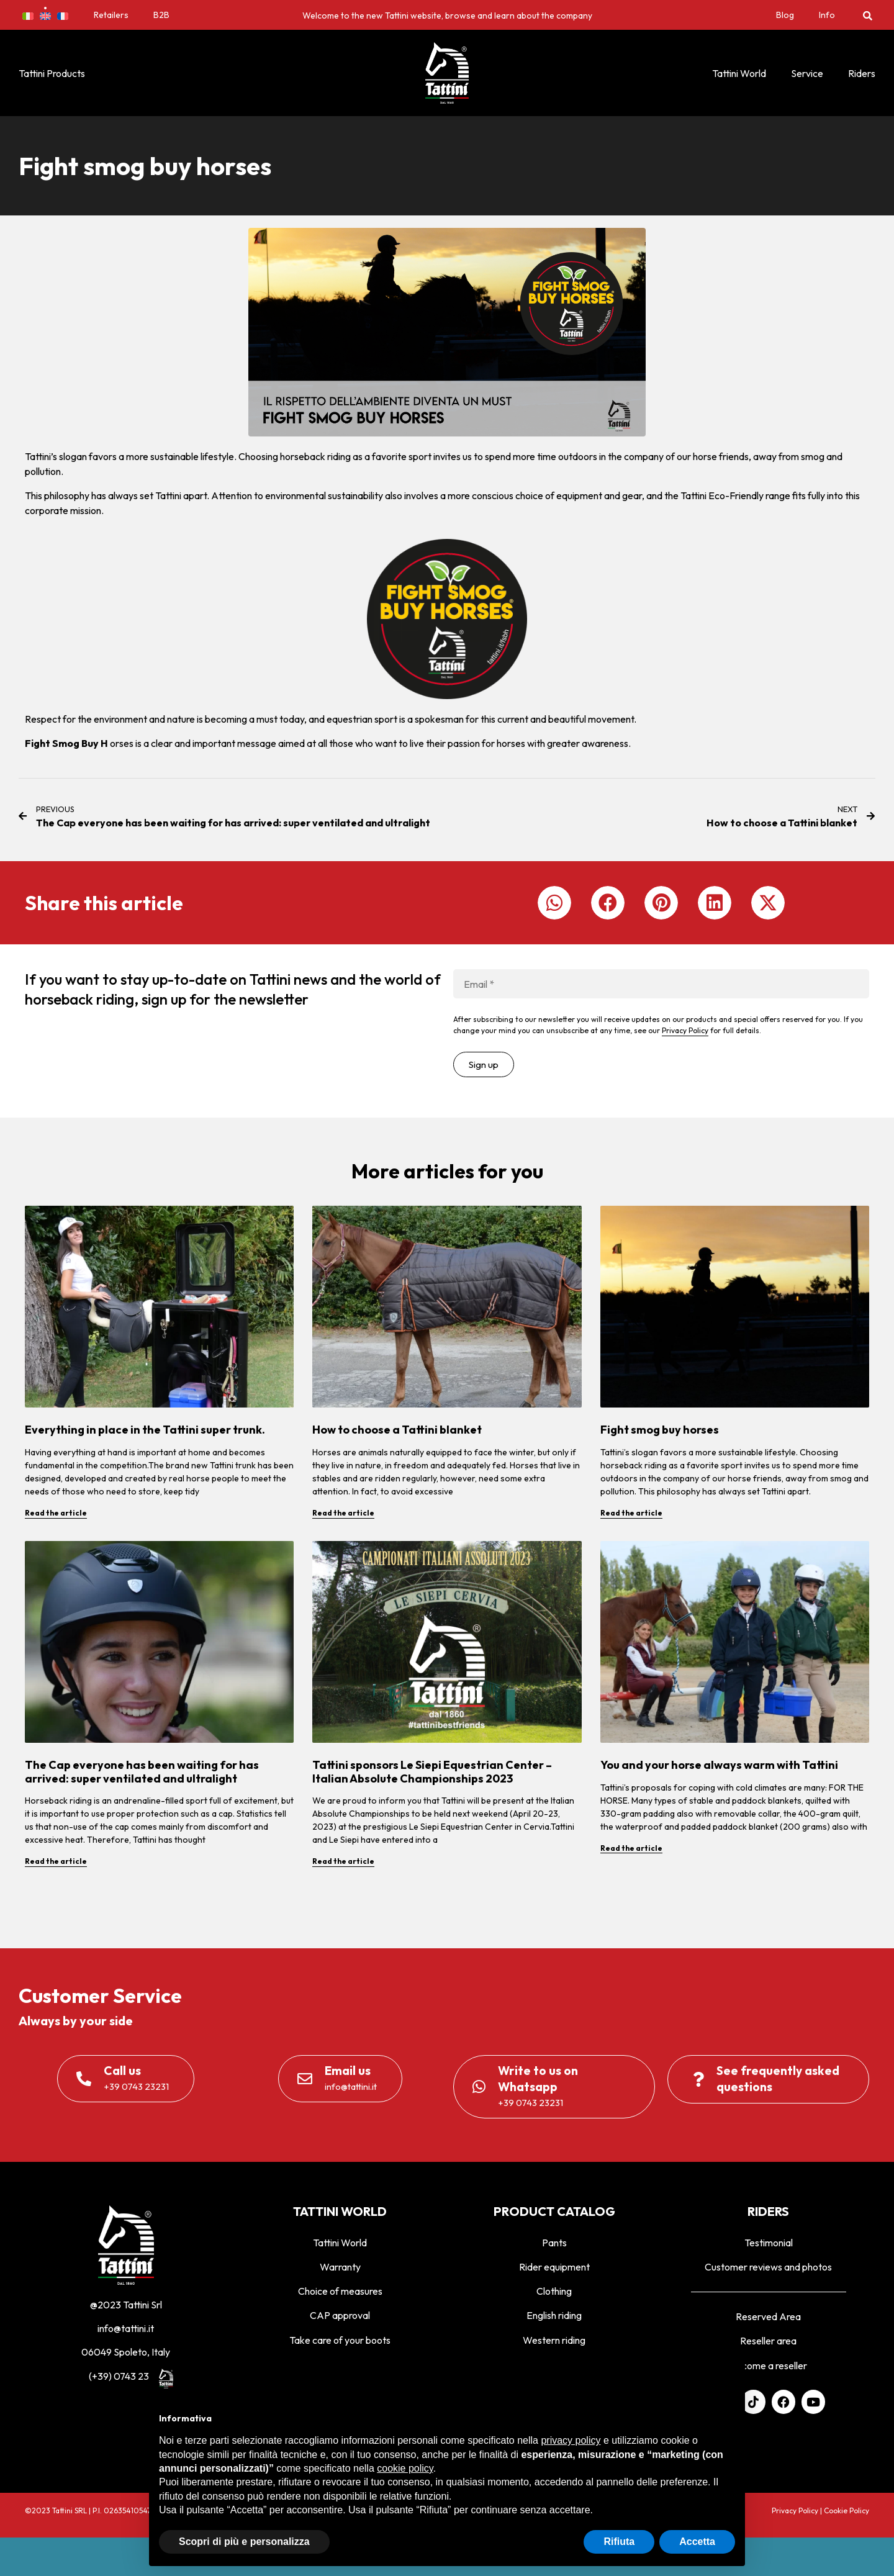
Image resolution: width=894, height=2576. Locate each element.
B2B (161, 14)
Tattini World (739, 73)
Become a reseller (768, 2365)
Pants (554, 2242)
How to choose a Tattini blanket (397, 1429)
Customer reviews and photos (768, 2267)
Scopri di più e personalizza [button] (244, 2541)
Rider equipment (554, 2267)
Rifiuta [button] (618, 2541)
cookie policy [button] (405, 2468)
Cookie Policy (846, 2510)
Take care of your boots (340, 2340)
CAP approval (340, 2315)
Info (827, 14)
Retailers (111, 14)
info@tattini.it (125, 2328)
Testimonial (768, 2242)
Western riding (554, 2340)
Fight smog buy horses (659, 1429)
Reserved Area (768, 2316)
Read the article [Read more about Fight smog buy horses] (631, 1512)
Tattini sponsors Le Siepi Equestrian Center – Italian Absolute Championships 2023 (432, 1772)
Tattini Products (52, 73)
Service (807, 73)
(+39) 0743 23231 (126, 2376)
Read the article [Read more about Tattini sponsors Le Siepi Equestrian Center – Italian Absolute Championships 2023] (343, 1861)
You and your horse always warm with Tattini (719, 1765)
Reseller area (768, 2340)
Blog (785, 14)
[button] (867, 15)
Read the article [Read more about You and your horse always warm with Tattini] (631, 1848)
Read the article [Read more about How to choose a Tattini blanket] (343, 1512)
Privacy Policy (685, 1030)
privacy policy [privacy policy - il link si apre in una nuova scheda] (570, 2440)
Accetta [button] (697, 2541)
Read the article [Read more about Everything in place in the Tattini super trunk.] (56, 1512)
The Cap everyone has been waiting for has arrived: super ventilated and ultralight (142, 1772)
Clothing (554, 2291)
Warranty (340, 2267)
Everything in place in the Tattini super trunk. (145, 1429)
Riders (861, 73)
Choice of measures (340, 2291)
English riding (554, 2315)
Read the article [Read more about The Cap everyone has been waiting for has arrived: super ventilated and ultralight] (56, 1861)
